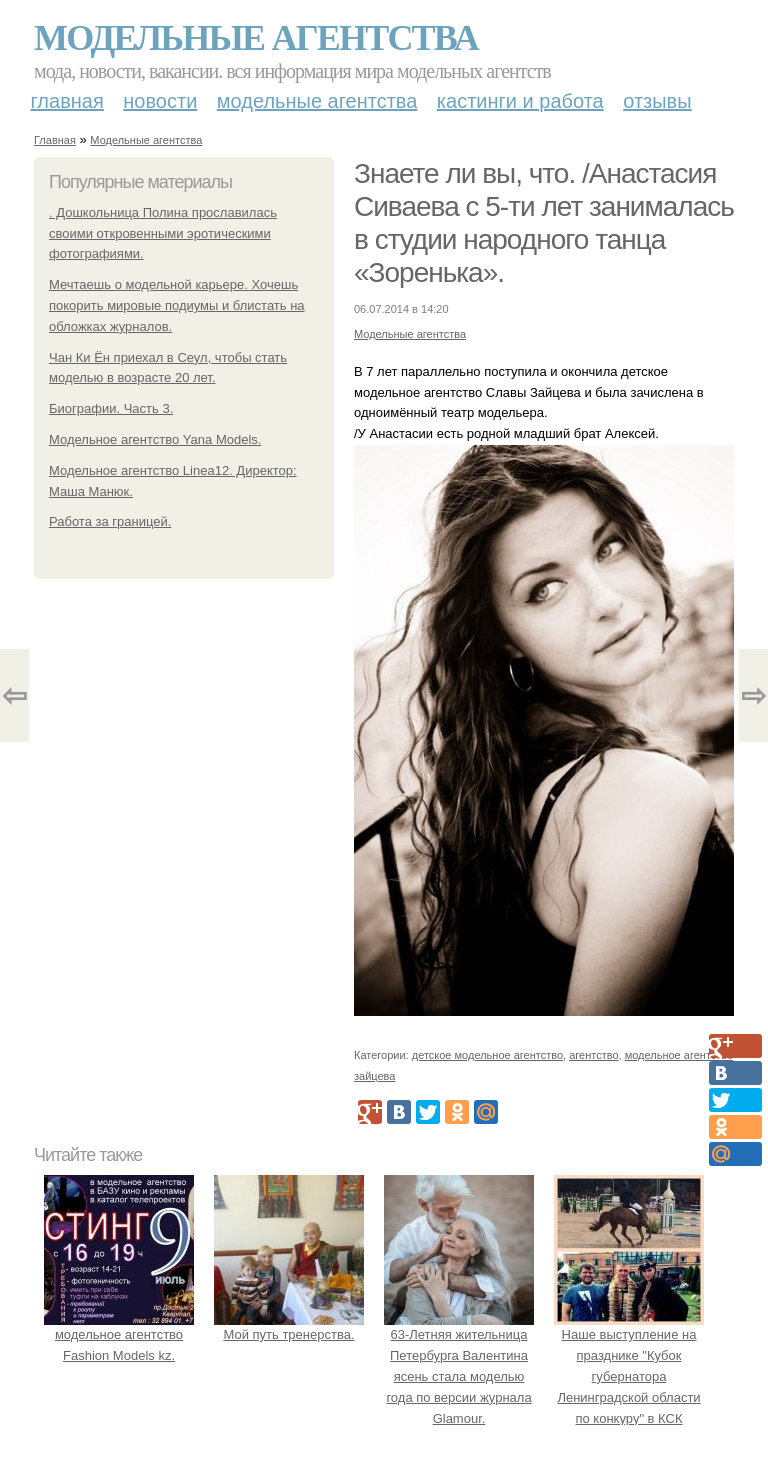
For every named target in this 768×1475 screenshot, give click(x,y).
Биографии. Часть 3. (111, 408)
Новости (160, 101)
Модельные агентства (256, 38)
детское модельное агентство (487, 1055)
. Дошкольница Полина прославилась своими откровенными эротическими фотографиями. (163, 233)
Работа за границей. (110, 521)
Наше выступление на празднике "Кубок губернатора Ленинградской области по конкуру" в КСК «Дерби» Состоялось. (629, 1377)
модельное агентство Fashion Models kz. (119, 1335)
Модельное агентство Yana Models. (155, 439)
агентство (593, 1055)
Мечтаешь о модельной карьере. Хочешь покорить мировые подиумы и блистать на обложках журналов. (177, 305)
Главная (67, 101)
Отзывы (657, 101)
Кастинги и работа (520, 101)
